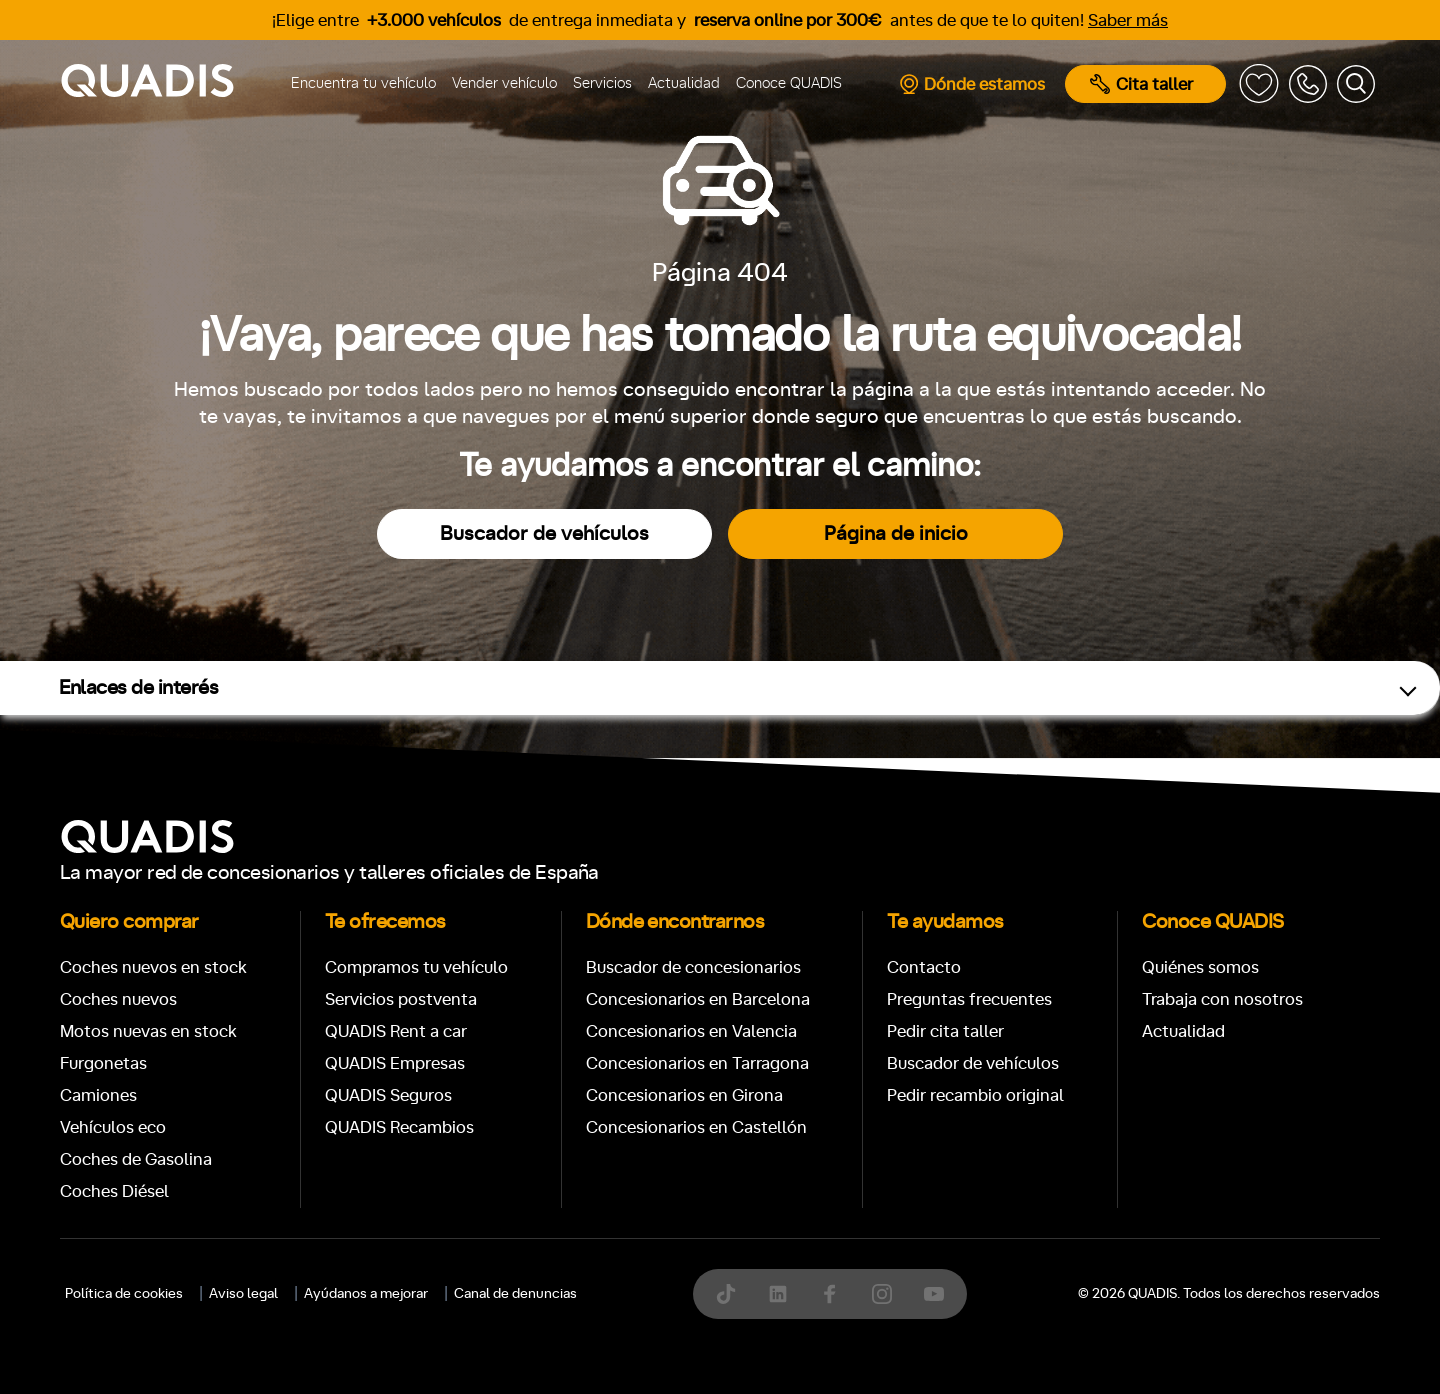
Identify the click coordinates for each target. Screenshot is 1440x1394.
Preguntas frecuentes (969, 999)
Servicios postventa (401, 999)
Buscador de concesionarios (693, 967)
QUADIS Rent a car (396, 1031)
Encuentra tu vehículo (363, 83)
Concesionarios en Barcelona (698, 999)
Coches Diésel (114, 1191)
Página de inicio (896, 534)
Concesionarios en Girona (684, 1095)
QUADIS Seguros (388, 1095)
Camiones (98, 1095)
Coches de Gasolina (136, 1159)
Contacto (924, 967)
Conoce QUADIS (789, 83)
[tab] (574, 1330)
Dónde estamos (971, 84)
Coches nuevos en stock (153, 967)
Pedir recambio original (975, 1095)
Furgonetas (103, 1063)
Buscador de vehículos (544, 534)
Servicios (602, 83)
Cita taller (1141, 84)
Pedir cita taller (945, 1031)
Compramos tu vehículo (416, 967)
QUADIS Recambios (399, 1127)
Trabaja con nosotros (1222, 999)
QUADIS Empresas (395, 1063)
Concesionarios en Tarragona (697, 1063)
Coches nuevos (118, 999)
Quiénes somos (1200, 967)
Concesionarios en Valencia (691, 1031)
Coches (574, 1330)
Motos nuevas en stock (148, 1031)
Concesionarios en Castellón (696, 1127)
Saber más (1128, 20)
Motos (704, 1330)
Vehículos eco (113, 1127)
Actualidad (684, 83)
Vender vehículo (504, 83)
